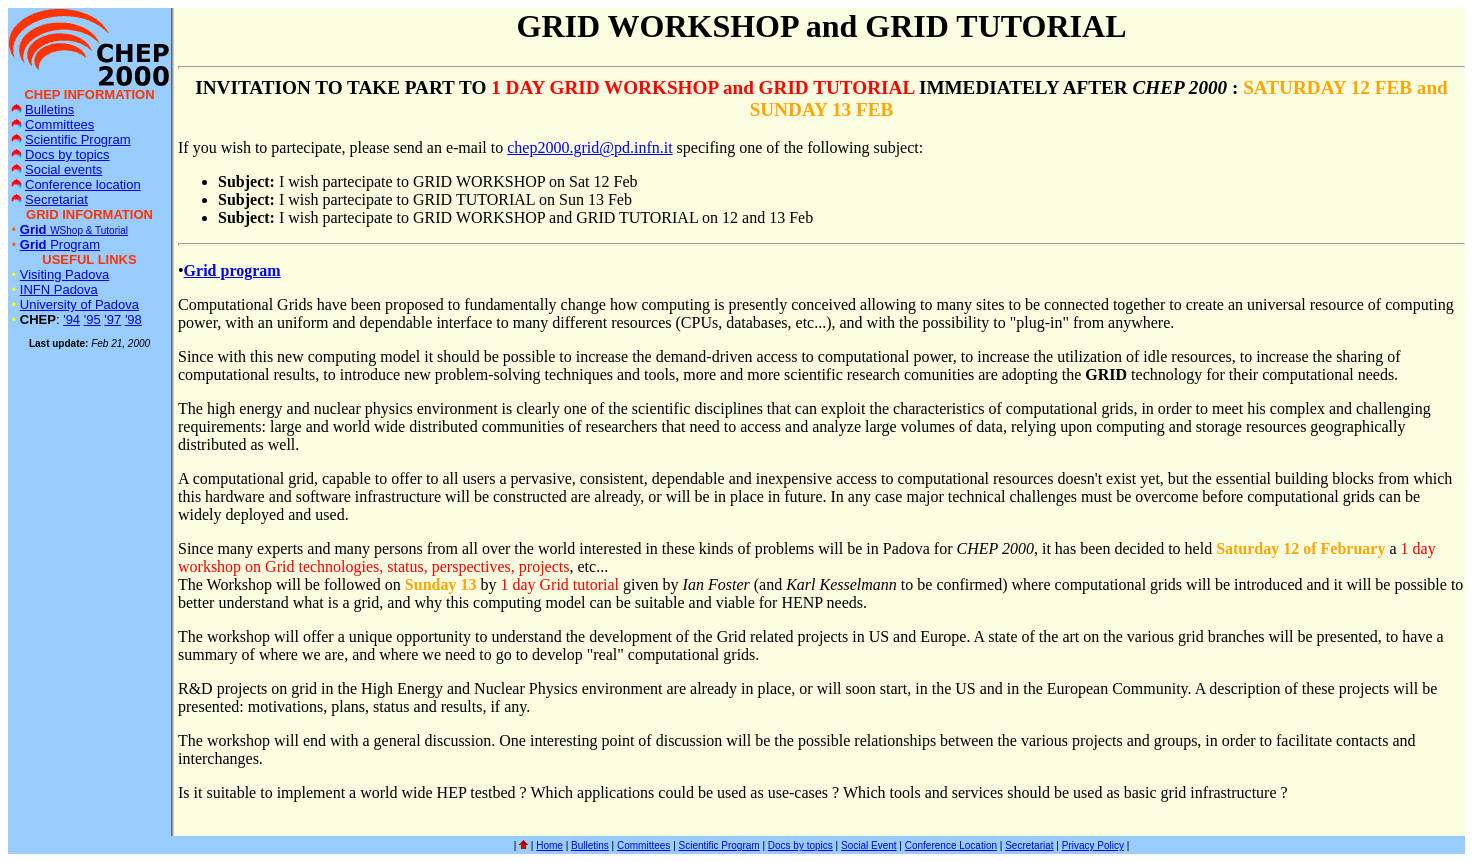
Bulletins (42, 109)
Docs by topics (60, 154)
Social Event (869, 845)
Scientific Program (70, 139)
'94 (71, 319)
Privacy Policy (1093, 845)
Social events (56, 169)
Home (549, 845)
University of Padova (79, 304)
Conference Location (951, 845)
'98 (133, 319)
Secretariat (49, 199)
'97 (112, 319)
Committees (52, 124)
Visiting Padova (64, 274)
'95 (92, 319)
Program (60, 244)
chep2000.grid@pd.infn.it (589, 147)
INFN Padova (59, 289)
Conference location (76, 184)
